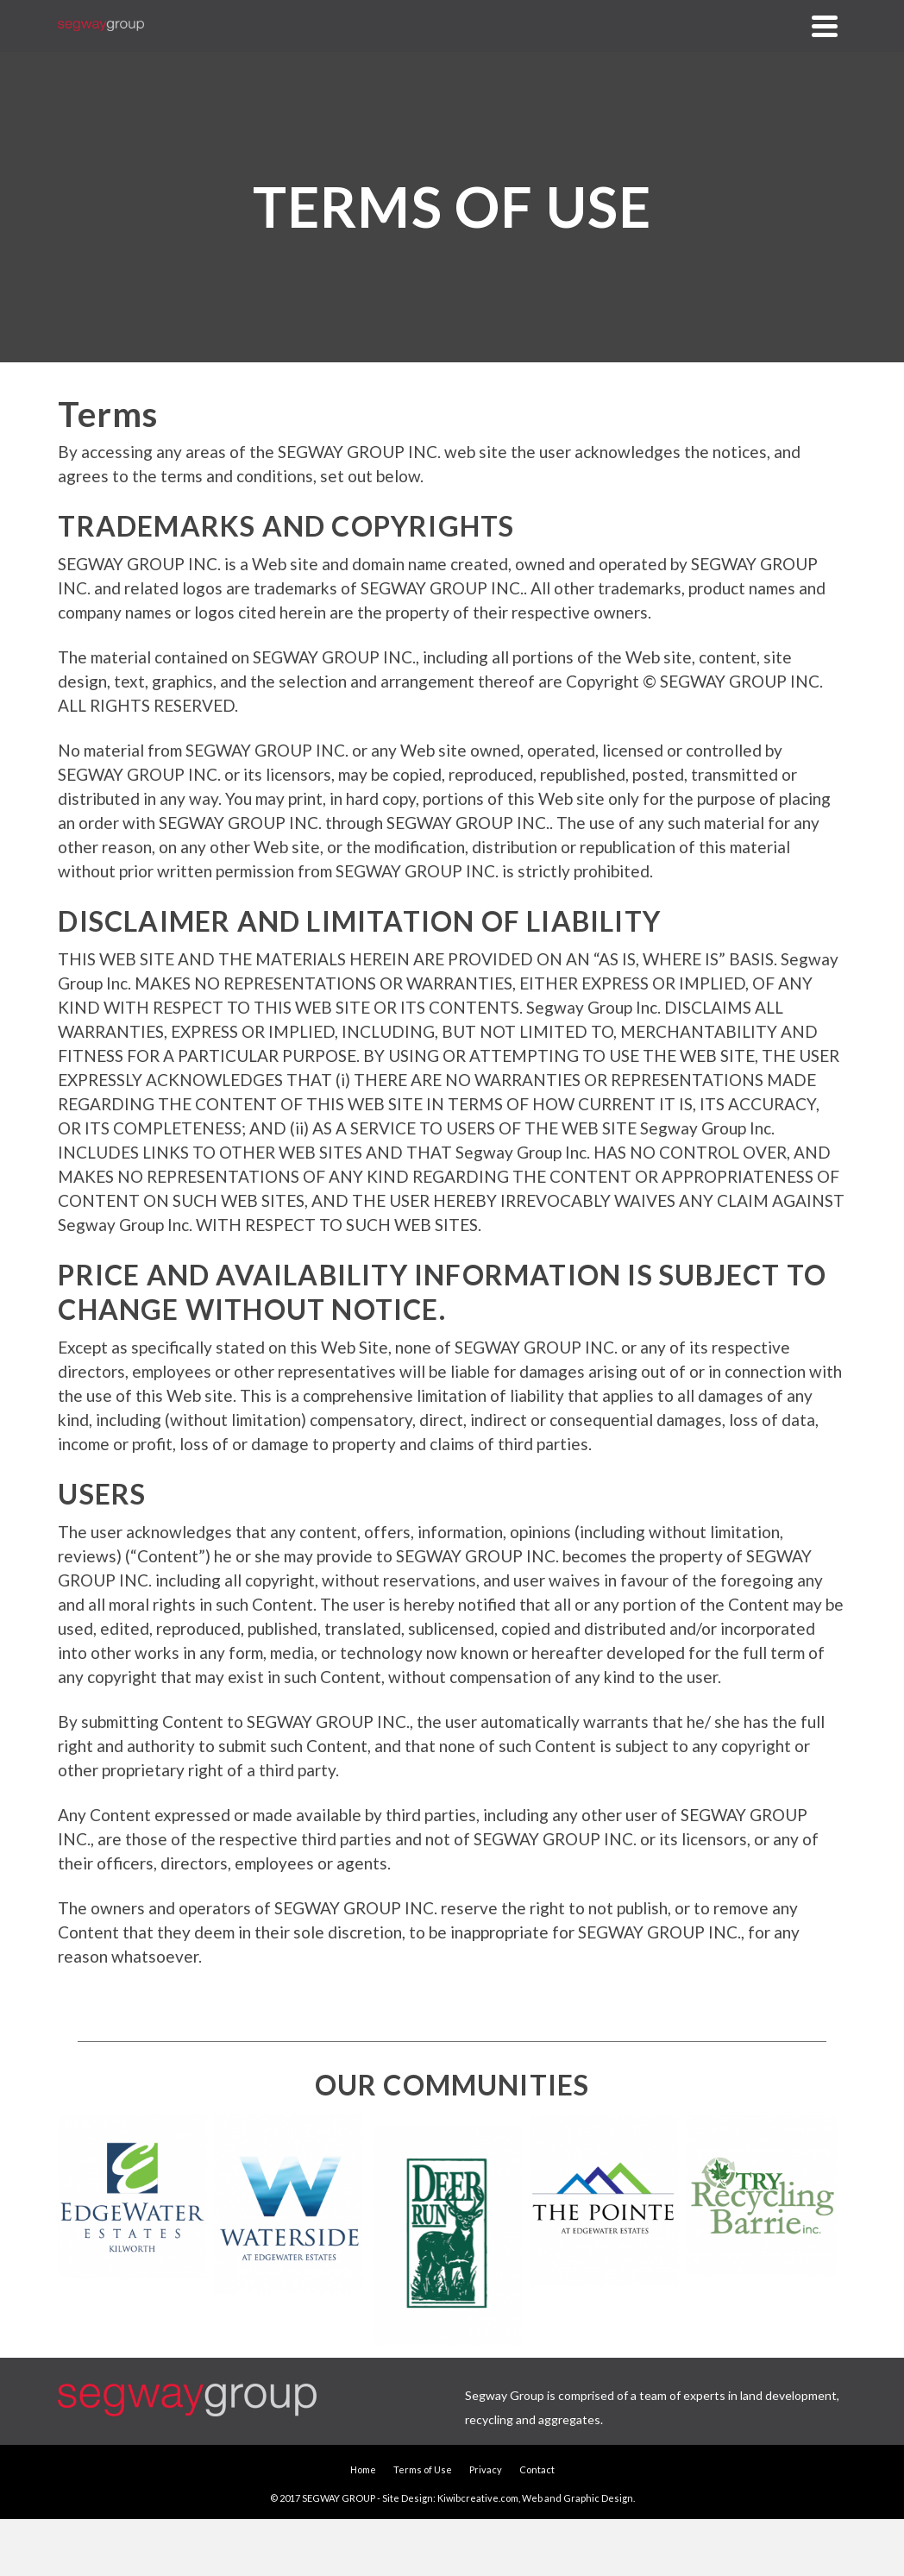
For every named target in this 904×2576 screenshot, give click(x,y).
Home (363, 2469)
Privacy (485, 2469)
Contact (537, 2469)
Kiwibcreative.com (477, 2498)
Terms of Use (422, 2469)
